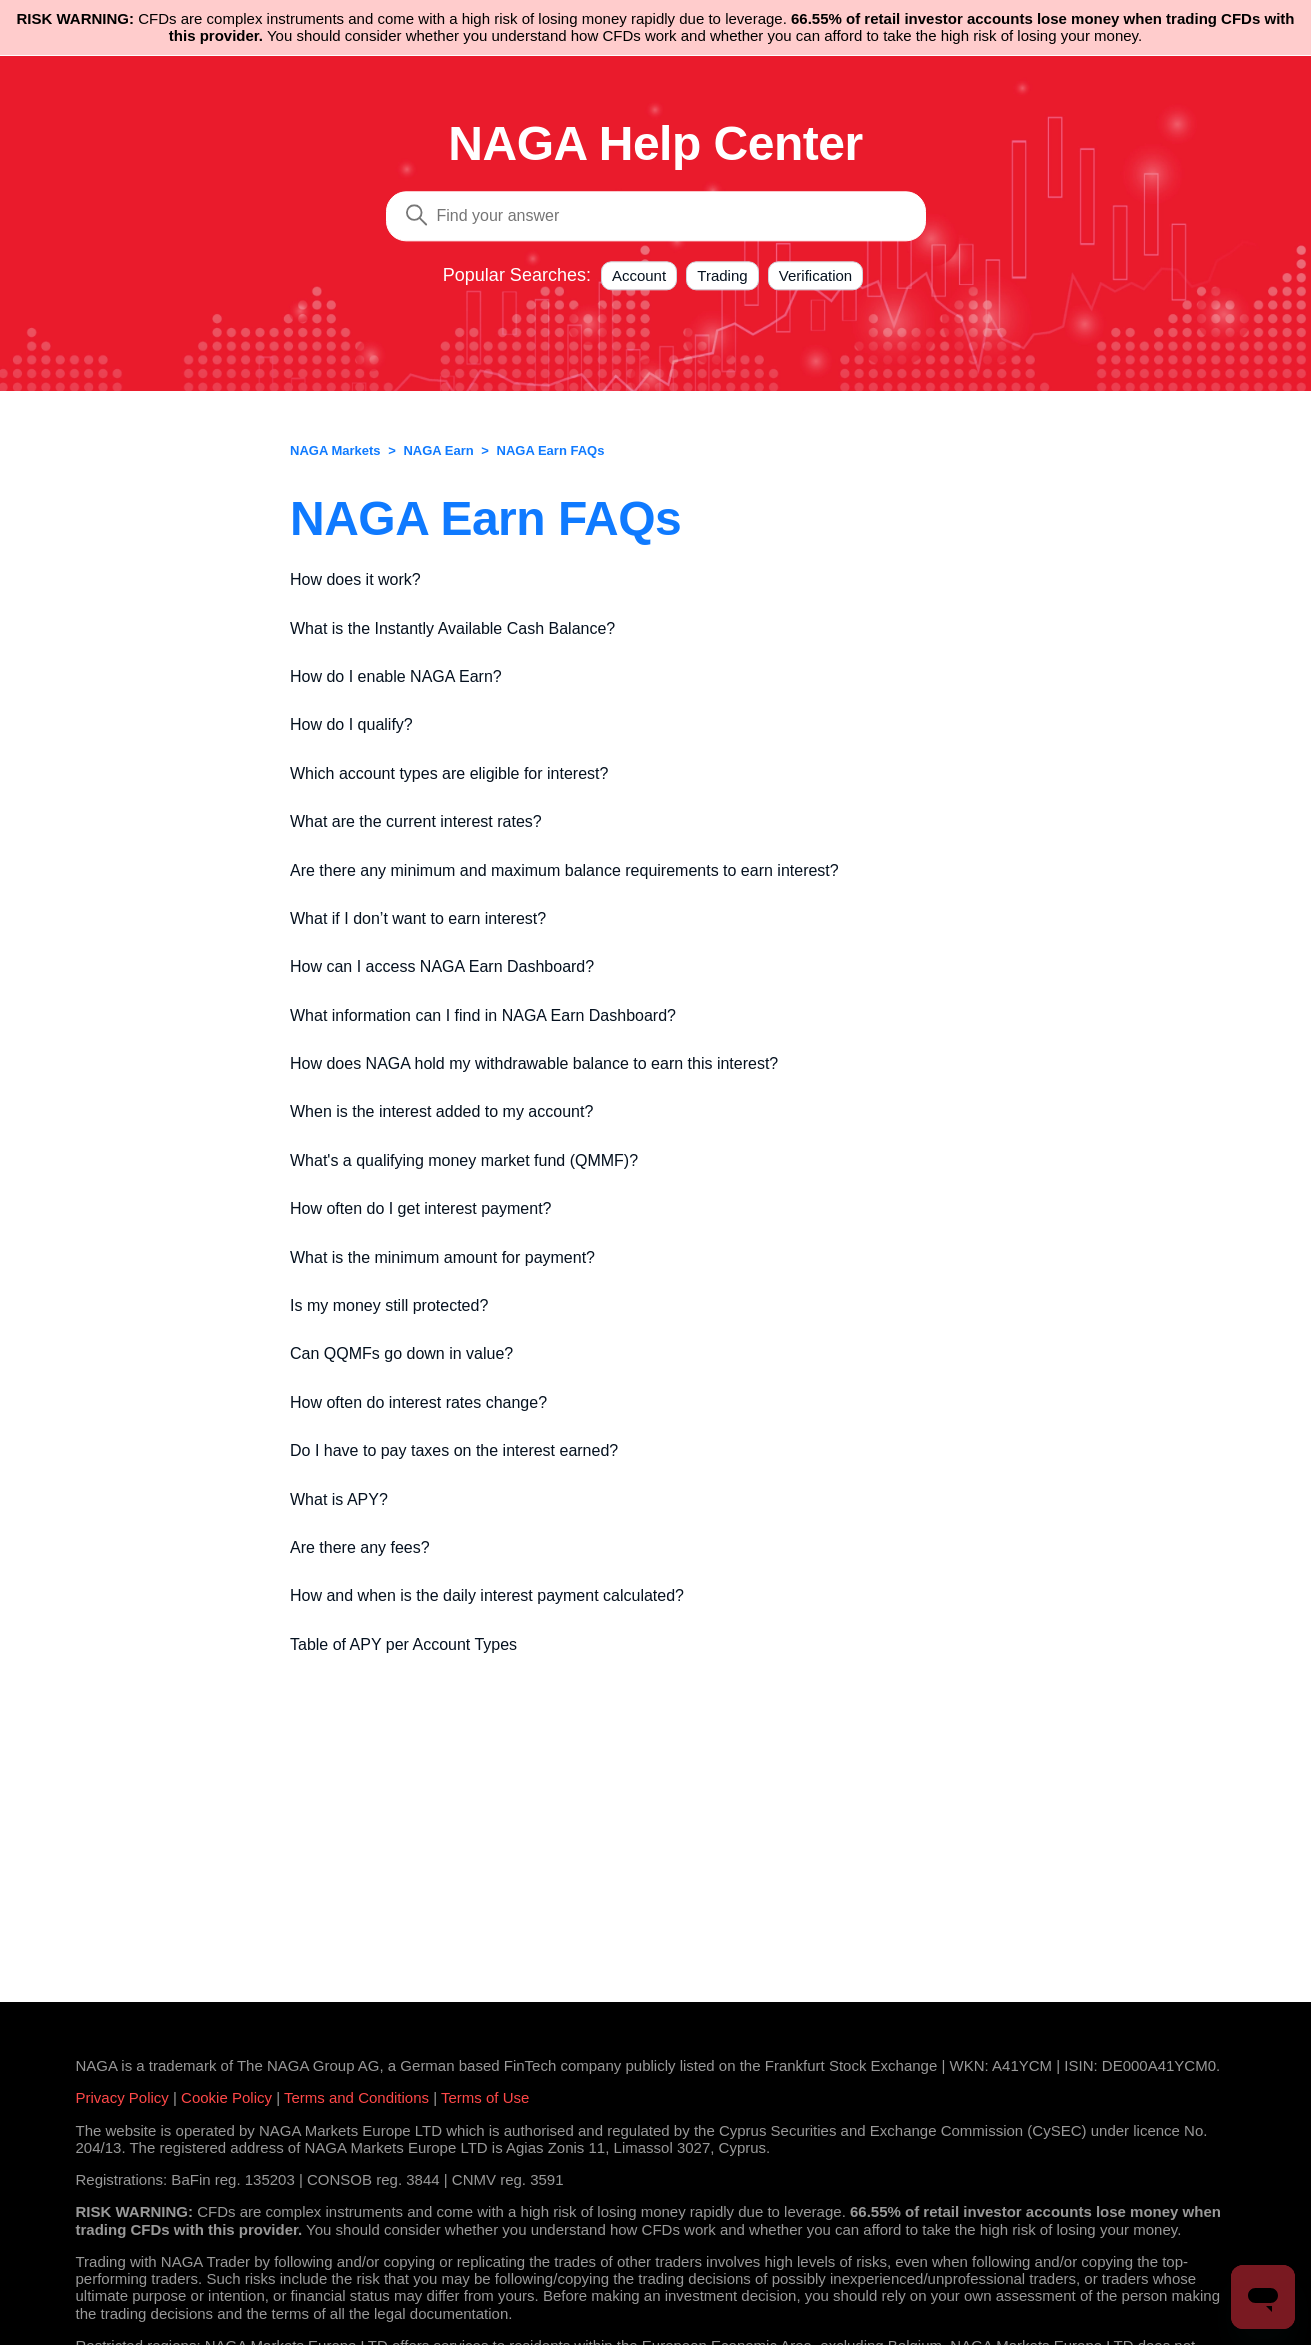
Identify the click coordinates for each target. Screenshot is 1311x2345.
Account (639, 275)
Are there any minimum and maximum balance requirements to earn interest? (564, 870)
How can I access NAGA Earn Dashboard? (442, 966)
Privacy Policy (122, 2097)
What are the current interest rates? (416, 821)
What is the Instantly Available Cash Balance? (452, 628)
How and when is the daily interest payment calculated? (487, 1595)
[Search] (656, 216)
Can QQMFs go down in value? (401, 1353)
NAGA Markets (335, 450)
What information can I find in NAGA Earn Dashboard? (483, 1015)
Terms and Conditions (356, 2097)
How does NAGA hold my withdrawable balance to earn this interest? (534, 1063)
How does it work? (355, 579)
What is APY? (339, 1499)
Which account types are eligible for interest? (449, 773)
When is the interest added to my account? (441, 1111)
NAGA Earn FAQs (551, 450)
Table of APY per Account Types (403, 1644)
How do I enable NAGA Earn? (396, 676)
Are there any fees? (360, 1547)
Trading (722, 275)
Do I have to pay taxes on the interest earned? (454, 1450)
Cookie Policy (226, 2097)
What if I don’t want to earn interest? (418, 918)
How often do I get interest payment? (420, 1208)
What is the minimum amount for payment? (442, 1257)
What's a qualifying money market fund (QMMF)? (464, 1160)
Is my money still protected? (389, 1305)
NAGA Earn (438, 450)
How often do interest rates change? (418, 1402)
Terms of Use (485, 2097)
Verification (815, 275)
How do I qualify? (351, 724)
